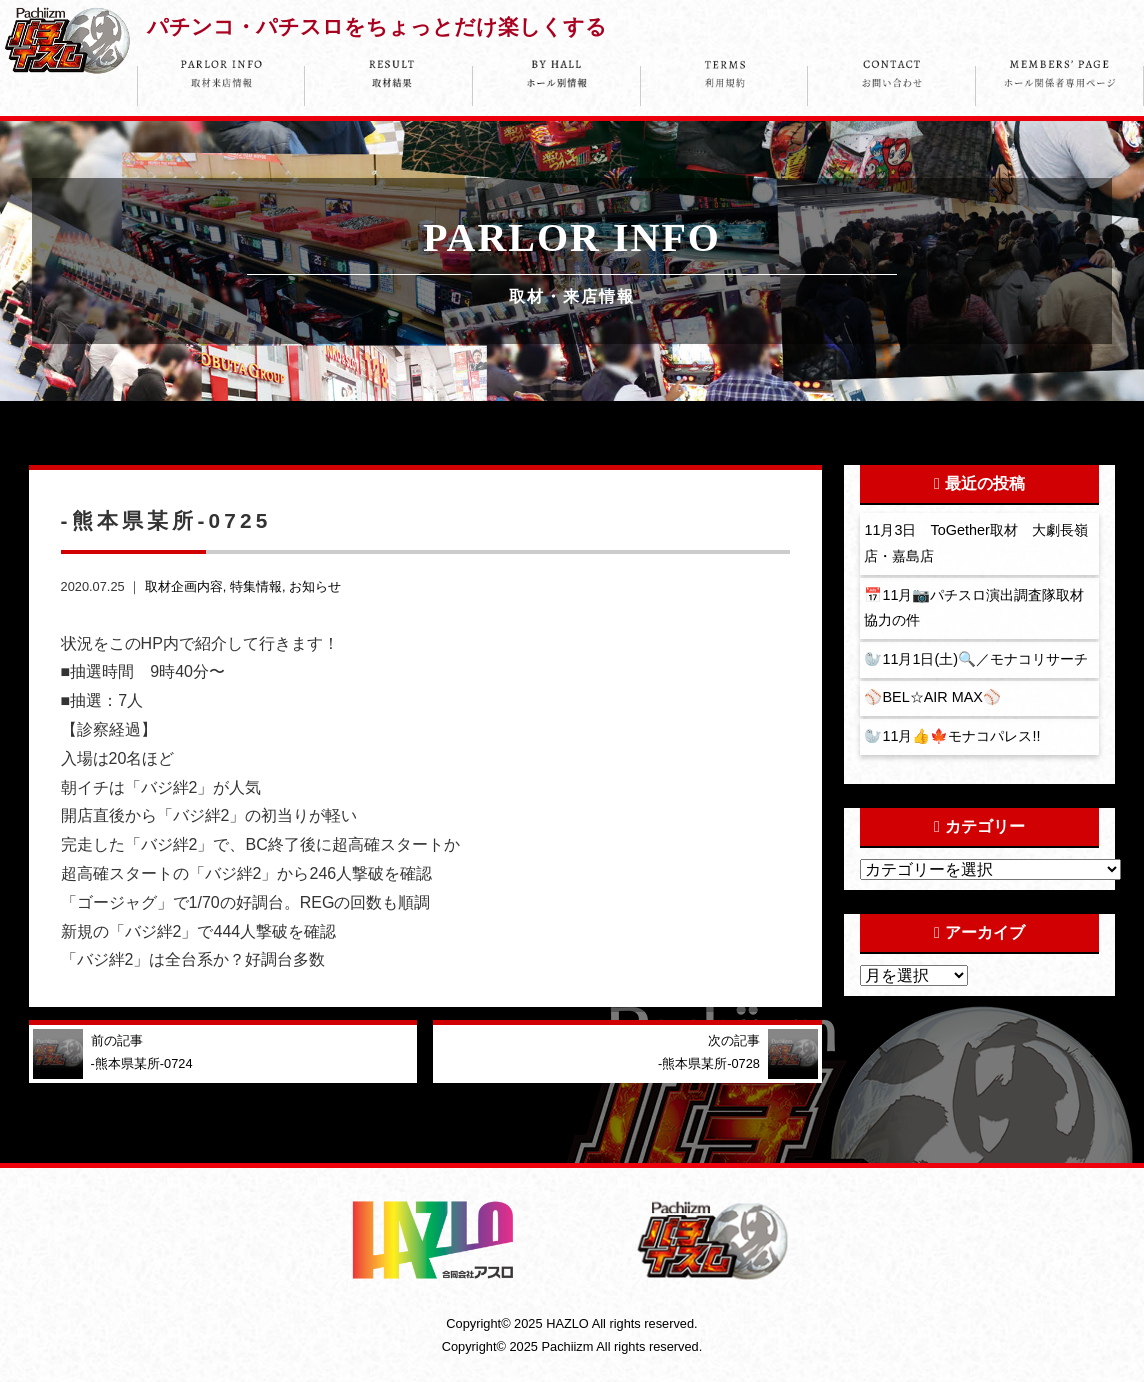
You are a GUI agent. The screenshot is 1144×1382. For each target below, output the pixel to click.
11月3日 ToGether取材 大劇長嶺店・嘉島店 (975, 543)
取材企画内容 (184, 586)
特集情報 (256, 586)
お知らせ (315, 586)
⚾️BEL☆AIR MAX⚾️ (932, 697)
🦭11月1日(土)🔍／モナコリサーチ (976, 659)
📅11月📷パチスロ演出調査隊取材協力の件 (974, 608)
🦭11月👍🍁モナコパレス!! (952, 736)
